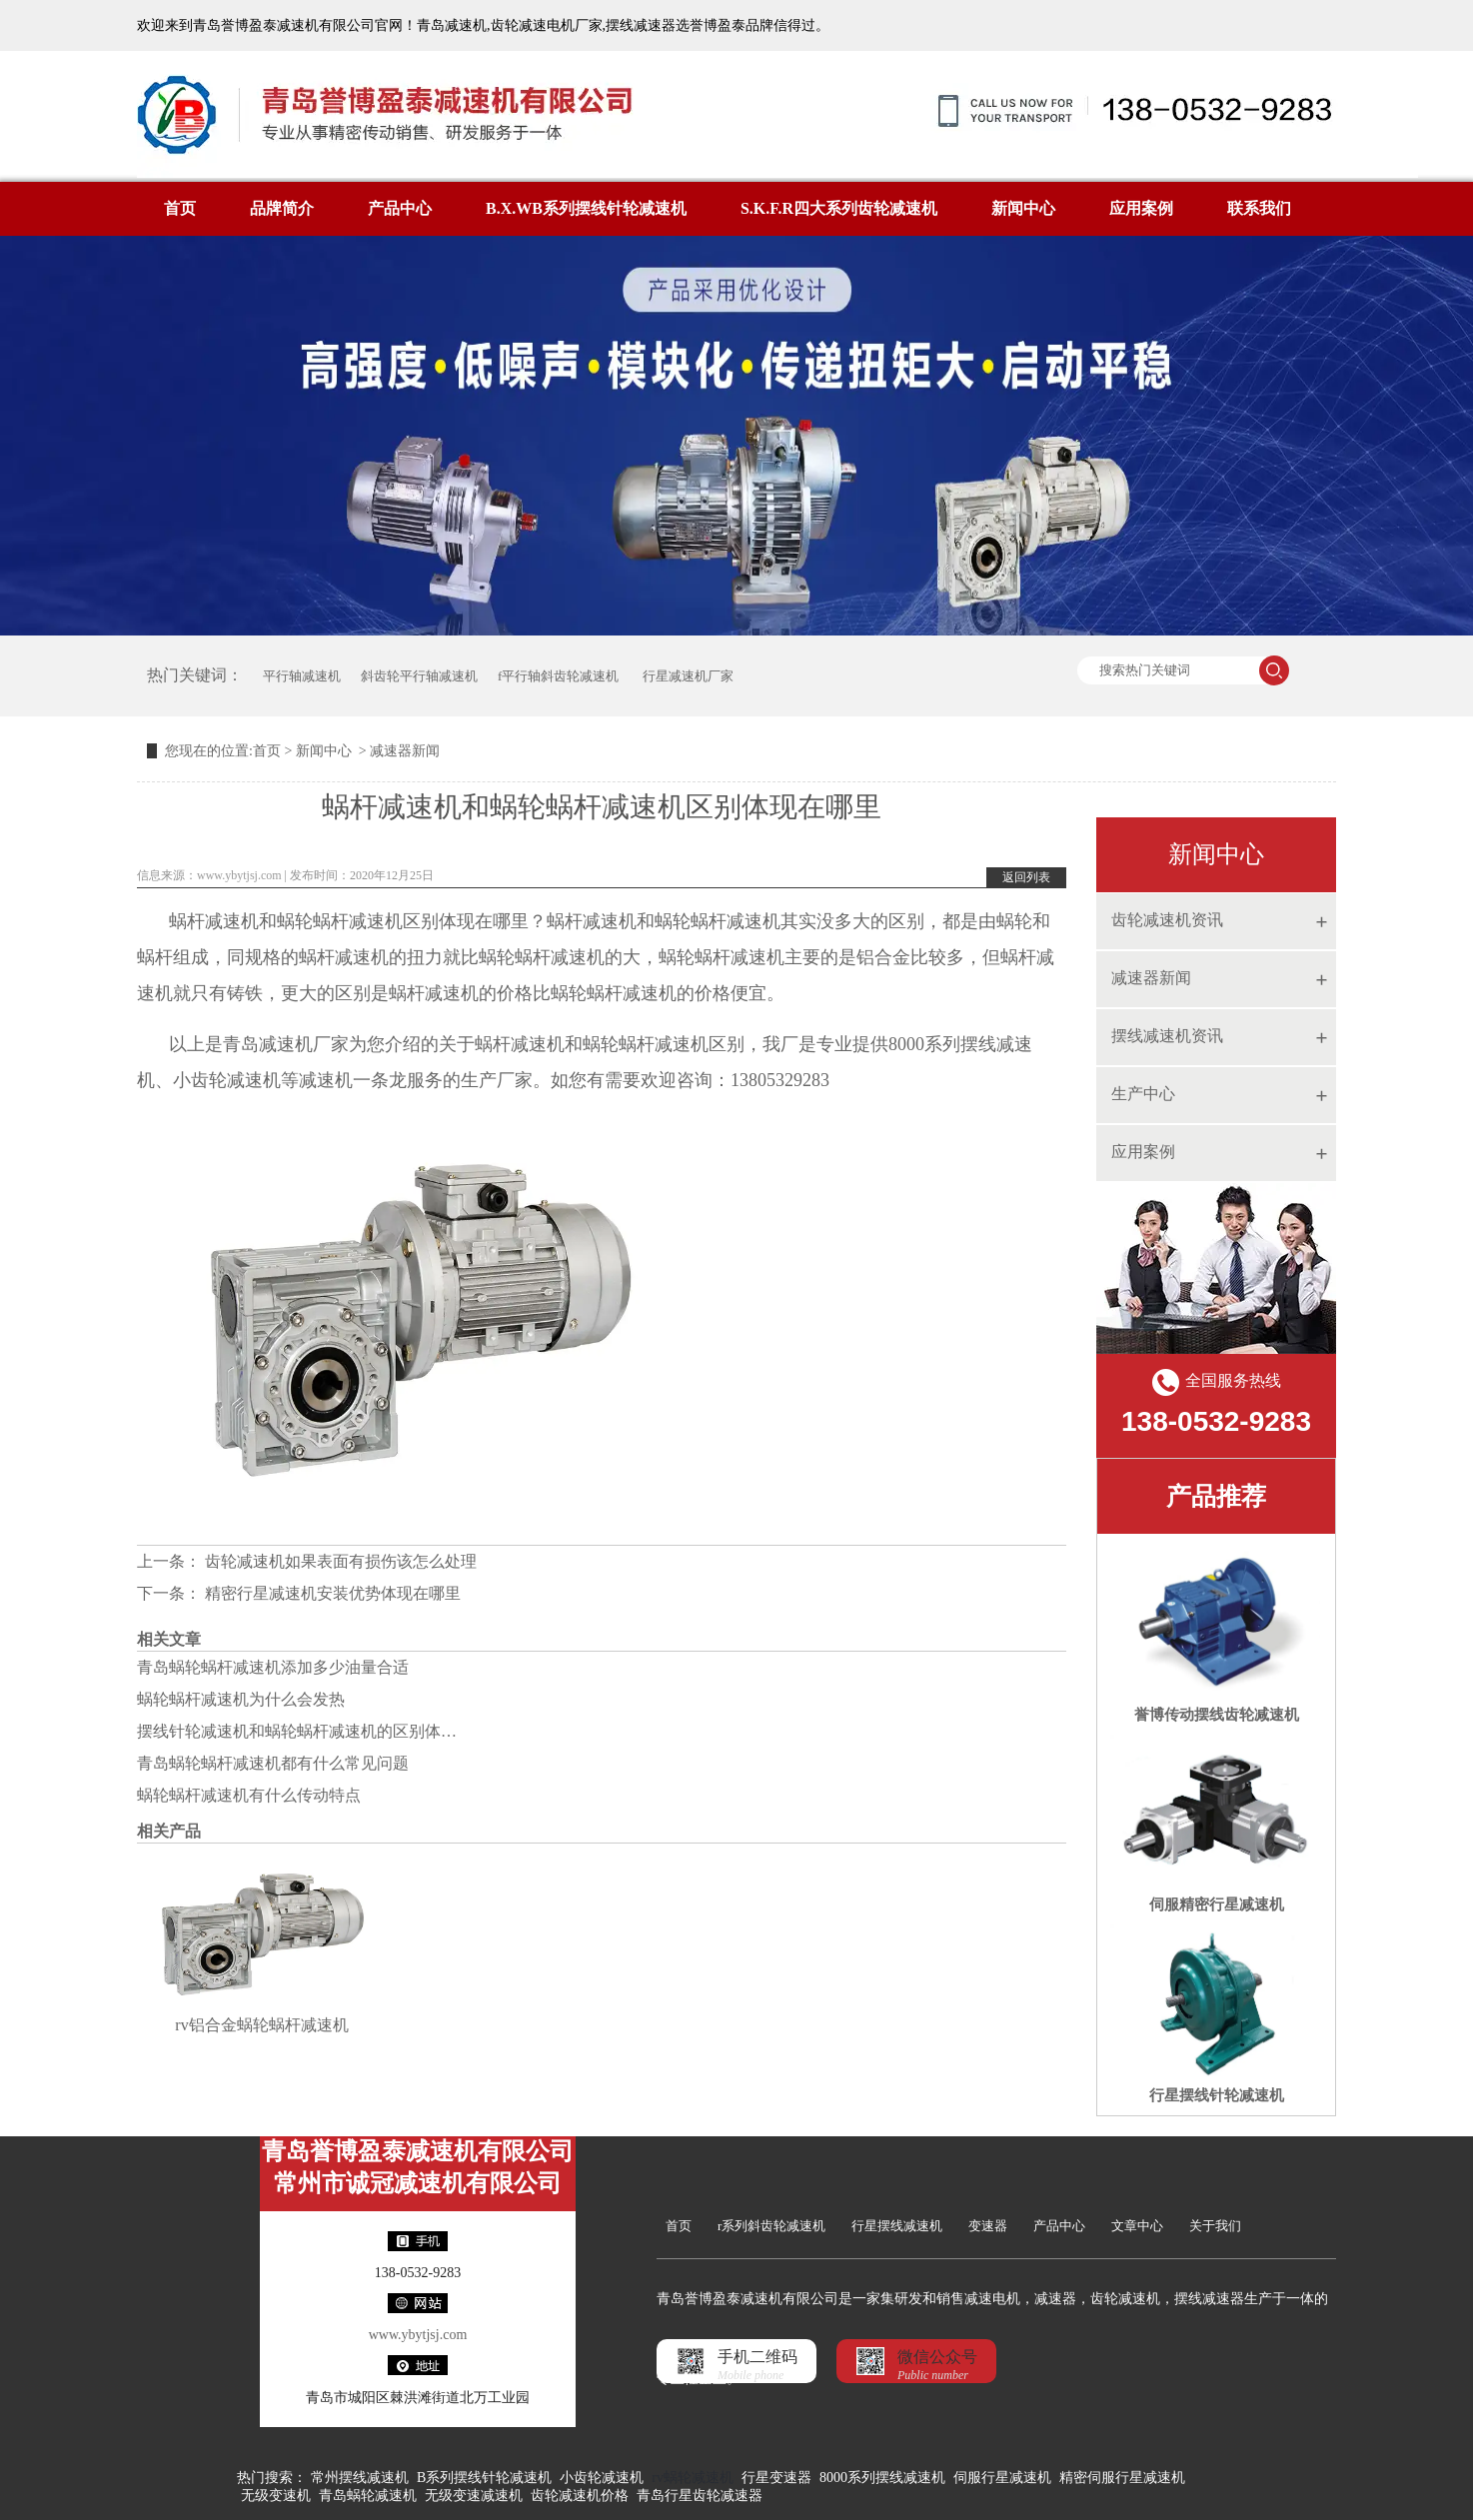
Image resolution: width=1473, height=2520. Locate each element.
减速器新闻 (1151, 977)
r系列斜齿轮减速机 (771, 2225)
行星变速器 (776, 2477)
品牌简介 (282, 208)
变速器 (987, 2225)
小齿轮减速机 (602, 2477)
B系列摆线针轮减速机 (484, 2477)
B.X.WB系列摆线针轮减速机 (586, 208)
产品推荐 (1216, 1496)
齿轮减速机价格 (580, 2495)
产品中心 (400, 208)
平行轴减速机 (302, 675)
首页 (180, 208)
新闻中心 (1023, 208)
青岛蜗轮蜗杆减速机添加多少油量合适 (273, 1667)
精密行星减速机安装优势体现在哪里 (331, 1593)
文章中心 (1137, 2225)
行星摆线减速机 (896, 2225)
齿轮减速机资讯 (1167, 919)
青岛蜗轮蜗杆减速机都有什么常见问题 (273, 1763)
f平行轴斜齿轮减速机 (558, 675)
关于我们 (1215, 2225)
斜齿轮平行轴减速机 (419, 675)
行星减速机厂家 (686, 675)
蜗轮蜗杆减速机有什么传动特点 (249, 1795)
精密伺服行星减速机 (1122, 2477)
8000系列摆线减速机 (882, 2477)
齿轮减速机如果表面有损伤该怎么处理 (339, 1561)
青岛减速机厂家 (286, 1044)
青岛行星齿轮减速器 (699, 2495)
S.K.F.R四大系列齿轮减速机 (838, 208)
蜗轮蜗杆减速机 (717, 921)
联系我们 (1259, 208)
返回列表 (1026, 877)
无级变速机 (276, 2495)
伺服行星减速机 (1002, 2477)
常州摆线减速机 (360, 2477)
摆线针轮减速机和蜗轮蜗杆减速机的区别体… (297, 1731)
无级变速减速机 (474, 2495)
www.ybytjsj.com (239, 875)
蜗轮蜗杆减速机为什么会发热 (241, 1699)
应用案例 (1141, 208)
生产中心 (1143, 1093)
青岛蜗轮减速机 (368, 2495)
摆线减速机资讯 (1167, 1035)
